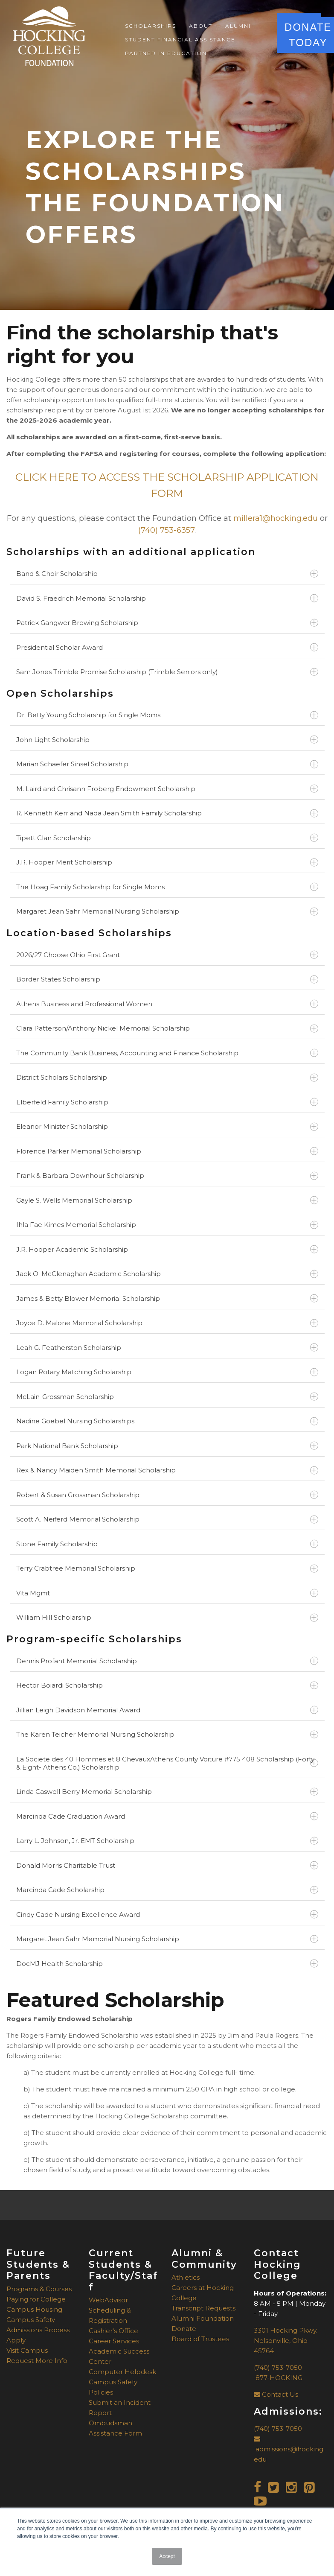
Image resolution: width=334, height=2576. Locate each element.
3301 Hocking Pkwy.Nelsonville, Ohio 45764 (285, 2340)
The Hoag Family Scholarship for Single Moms (167, 887)
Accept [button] (167, 2556)
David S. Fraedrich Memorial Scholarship (167, 598)
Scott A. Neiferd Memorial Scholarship (167, 1519)
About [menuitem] (200, 26)
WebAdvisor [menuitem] (108, 2300)
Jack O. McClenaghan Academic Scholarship (167, 1274)
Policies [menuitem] (101, 2392)
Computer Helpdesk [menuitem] (122, 2372)
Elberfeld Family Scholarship (167, 1102)
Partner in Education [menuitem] (166, 53)
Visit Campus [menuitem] (27, 2350)
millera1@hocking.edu (275, 518)
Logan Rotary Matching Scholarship (167, 1372)
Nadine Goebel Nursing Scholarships (167, 1421)
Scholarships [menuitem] (150, 26)
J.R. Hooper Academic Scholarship (167, 1249)
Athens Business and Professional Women (167, 1004)
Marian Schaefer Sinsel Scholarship (167, 764)
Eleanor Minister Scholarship (167, 1126)
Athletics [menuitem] (185, 2277)
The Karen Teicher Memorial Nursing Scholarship (167, 1734)
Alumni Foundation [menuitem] (202, 2318)
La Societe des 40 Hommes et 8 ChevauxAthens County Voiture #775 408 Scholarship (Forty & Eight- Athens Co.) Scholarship (167, 1763)
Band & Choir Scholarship (167, 574)
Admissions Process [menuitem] (38, 2330)
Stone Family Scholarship (167, 1544)
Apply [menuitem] (16, 2340)
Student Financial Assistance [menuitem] (180, 39)
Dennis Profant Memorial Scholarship (167, 1661)
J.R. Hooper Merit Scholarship (167, 862)
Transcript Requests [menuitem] (203, 2308)
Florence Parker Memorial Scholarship (167, 1151)
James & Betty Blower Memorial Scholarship (167, 1298)
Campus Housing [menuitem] (34, 2309)
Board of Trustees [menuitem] (200, 2339)
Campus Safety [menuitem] (30, 2320)
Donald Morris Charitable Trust (167, 1865)
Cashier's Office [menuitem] (113, 2331)
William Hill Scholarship (167, 1617)
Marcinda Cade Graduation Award (167, 1816)
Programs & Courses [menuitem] (39, 2289)
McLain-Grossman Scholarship (167, 1397)
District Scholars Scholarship (167, 1077)
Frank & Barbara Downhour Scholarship (167, 1175)
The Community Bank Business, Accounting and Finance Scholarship (167, 1053)
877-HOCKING (278, 2378)
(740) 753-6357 (166, 530)
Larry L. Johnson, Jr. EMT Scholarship (167, 1841)
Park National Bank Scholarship (167, 1446)
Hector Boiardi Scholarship (167, 1685)
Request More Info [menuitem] (36, 2361)
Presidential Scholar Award (167, 647)
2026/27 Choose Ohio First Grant (167, 955)
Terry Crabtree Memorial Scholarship (167, 1568)
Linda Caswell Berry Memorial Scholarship (167, 1791)
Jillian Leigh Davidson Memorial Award (167, 1710)
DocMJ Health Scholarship (167, 1964)
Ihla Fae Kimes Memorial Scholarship (167, 1225)
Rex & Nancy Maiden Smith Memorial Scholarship (167, 1470)
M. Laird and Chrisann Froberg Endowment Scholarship (167, 789)
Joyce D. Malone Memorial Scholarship (167, 1323)
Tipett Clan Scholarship (167, 838)
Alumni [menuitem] (238, 26)
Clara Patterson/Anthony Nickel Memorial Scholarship (167, 1028)
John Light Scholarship (167, 740)
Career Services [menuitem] (114, 2341)
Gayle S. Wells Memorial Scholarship (167, 1200)
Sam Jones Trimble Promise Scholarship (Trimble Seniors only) (167, 672)
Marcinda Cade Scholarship (167, 1890)
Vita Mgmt (167, 1593)
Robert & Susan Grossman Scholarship (167, 1495)
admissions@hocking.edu (289, 2449)
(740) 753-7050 (278, 2367)
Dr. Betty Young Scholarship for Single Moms (167, 715)
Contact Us (276, 2394)
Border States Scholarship (167, 979)
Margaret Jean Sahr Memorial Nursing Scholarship (167, 911)
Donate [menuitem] (183, 2329)
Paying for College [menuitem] (36, 2299)
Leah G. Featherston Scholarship (167, 1347)
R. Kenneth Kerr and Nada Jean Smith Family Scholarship (167, 813)
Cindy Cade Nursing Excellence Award (167, 1914)
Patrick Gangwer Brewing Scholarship (167, 623)
